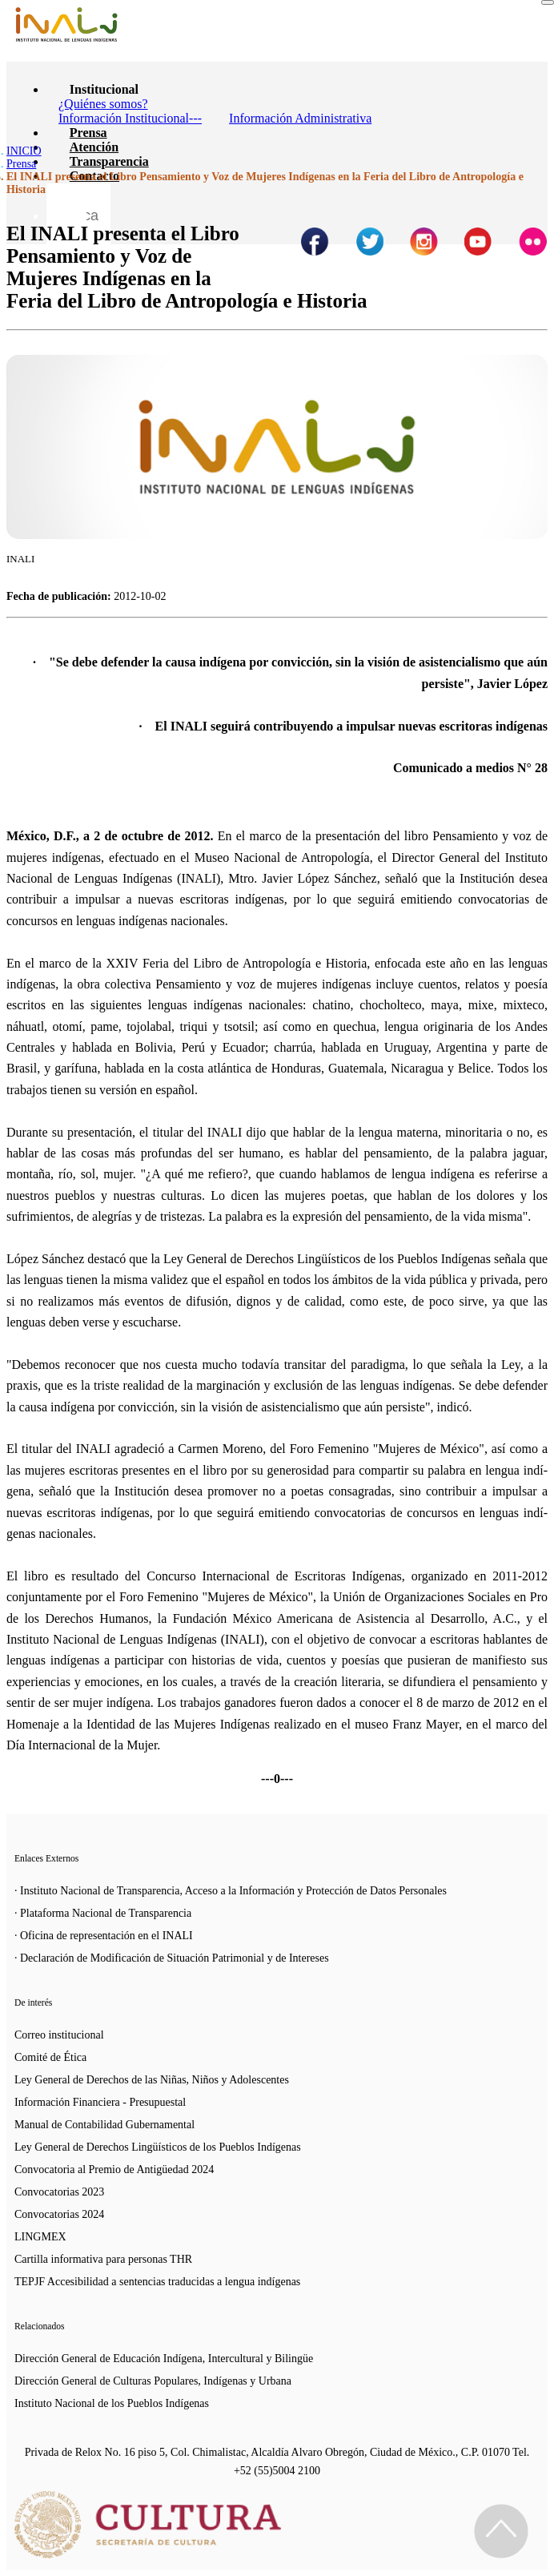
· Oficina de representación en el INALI (103, 1936)
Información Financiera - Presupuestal (100, 2102)
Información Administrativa (300, 118)
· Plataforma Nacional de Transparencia (102, 1913)
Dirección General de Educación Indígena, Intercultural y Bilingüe (163, 2359)
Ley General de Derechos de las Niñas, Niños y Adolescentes (151, 2080)
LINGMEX (40, 2237)
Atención (94, 147)
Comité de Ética (50, 2057)
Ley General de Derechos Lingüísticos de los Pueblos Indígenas (157, 2147)
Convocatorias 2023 (59, 2192)
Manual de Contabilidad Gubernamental (104, 2125)
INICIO (24, 151)
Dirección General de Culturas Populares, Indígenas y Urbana (152, 2381)
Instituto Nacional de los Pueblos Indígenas (111, 2403)
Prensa (88, 132)
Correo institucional (59, 2035)
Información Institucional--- (130, 118)
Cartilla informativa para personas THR (103, 2259)
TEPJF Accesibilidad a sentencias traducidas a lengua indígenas (157, 2282)
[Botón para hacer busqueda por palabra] (66, 203)
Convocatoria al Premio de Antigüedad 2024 (114, 2169)
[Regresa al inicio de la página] (501, 2531)
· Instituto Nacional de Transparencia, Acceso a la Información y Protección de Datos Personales (230, 1891)
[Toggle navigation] (547, 2)
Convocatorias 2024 (59, 2214)
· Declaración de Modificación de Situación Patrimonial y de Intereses (171, 1958)
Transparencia (109, 161)
